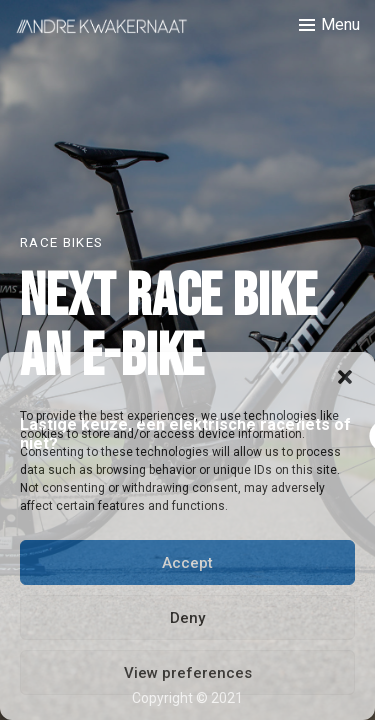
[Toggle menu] (329, 25)
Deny (187, 618)
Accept (187, 563)
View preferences (188, 673)
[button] (345, 377)
